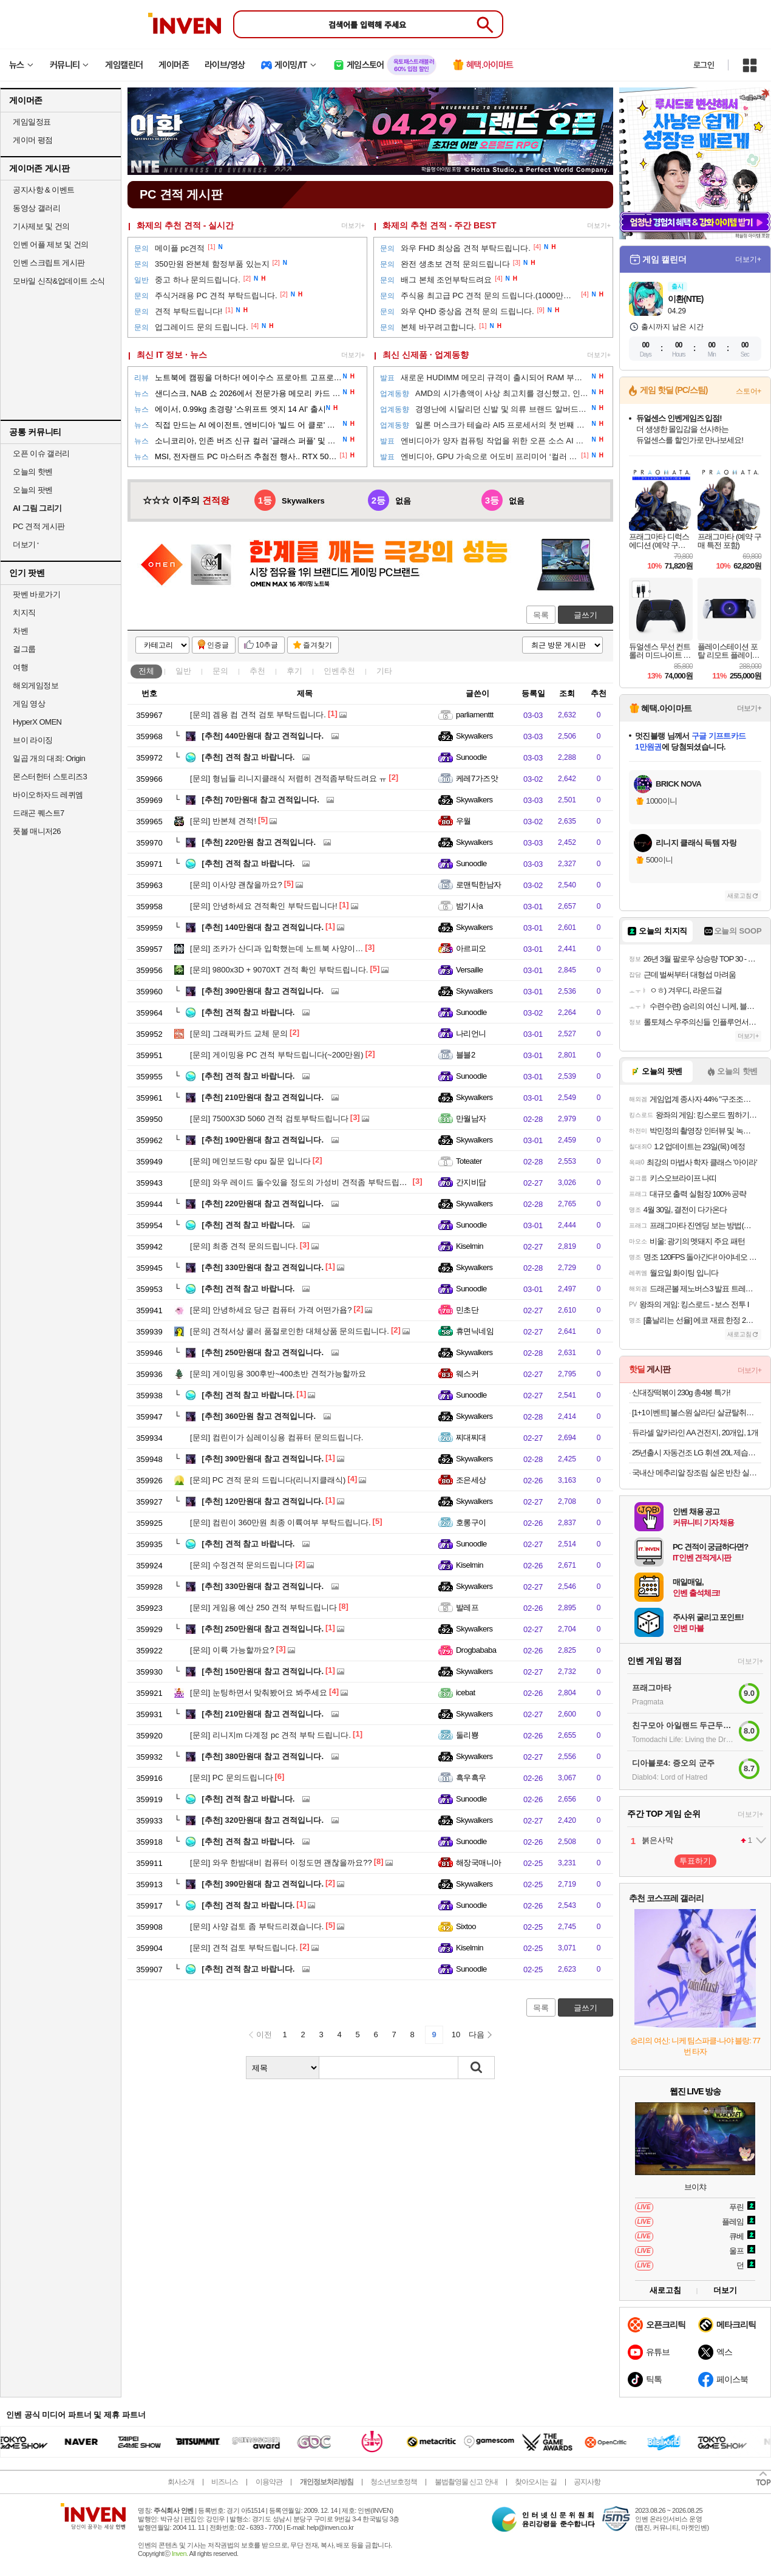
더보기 (725, 2290)
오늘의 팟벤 (33, 490)
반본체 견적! (223, 820)
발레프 (467, 1607)
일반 (183, 670)
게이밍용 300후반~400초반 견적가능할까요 (278, 1373)
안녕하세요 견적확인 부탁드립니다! (264, 905)
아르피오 (471, 948)
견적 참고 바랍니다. (248, 757)
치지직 (24, 613)
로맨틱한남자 (478, 884)
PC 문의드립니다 (231, 1777)
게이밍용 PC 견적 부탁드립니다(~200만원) (277, 1054)
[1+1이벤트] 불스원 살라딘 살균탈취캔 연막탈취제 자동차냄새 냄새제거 (696, 1412)
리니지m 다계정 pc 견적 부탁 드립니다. (270, 1735)
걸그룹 (24, 649)
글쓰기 (585, 615)
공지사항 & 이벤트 (44, 190)
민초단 (467, 1309)
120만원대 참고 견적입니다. (263, 1501)
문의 (220, 670)
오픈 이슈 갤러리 (41, 453)
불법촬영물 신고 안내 (466, 2482)
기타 (384, 670)
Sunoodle (471, 757)
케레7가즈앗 (477, 778)
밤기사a (469, 905)
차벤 (20, 631)
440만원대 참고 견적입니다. (263, 735)
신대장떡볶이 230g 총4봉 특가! (681, 1392)
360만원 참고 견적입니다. (259, 1416)
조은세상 (471, 1479)
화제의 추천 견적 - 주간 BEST (439, 225)
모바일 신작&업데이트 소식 (59, 281)
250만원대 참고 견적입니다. (263, 1352)
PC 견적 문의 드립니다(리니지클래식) (267, 1479)
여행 (20, 667)
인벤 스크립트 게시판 (49, 263)
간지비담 (471, 1182)
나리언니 (471, 1033)
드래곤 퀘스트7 (38, 813)
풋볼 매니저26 (37, 831)
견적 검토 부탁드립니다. (244, 1947)
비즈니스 (224, 2482)
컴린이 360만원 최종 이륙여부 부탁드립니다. (280, 1522)
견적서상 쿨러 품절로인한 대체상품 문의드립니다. (289, 1331)
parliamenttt (475, 714)
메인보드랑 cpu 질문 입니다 (250, 1161)
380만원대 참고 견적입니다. (263, 1756)
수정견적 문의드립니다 (241, 1565)
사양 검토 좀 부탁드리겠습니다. (257, 1926)
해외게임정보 (35, 685)
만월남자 (471, 1118)
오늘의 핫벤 (33, 472)
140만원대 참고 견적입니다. (263, 927)
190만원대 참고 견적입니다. (263, 1139)
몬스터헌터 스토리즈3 (50, 777)
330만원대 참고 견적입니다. (263, 1267)
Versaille (469, 969)
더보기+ (353, 225)
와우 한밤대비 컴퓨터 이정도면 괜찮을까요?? (281, 1862)
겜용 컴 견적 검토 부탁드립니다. (258, 714)
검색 (476, 2067)
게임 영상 (29, 704)
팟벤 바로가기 (36, 594)
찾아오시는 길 (535, 2482)
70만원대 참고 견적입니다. (260, 799)
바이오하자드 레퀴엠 (48, 795)
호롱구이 (471, 1522)
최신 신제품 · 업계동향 (425, 355)
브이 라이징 (33, 740)
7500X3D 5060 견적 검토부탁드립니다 (269, 1118)
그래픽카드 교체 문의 (239, 1033)
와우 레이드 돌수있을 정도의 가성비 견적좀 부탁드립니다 (302, 1182)
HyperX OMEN (37, 722)
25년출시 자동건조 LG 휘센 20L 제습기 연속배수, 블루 (696, 1452)
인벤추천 (339, 670)
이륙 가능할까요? (232, 1650)
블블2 (465, 1054)
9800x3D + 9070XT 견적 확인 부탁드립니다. (279, 969)
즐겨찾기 (317, 645)
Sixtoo (466, 1926)
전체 (146, 670)
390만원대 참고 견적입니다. (263, 991)
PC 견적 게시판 (39, 526)
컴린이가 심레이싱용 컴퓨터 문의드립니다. (276, 1437)
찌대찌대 (471, 1437)
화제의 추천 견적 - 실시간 (185, 225)
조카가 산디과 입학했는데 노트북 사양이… (276, 948)
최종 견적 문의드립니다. (244, 1246)
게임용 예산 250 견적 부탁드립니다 (263, 1607)
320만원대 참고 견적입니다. (263, 1820)
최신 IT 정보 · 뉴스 (172, 355)
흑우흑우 (471, 1777)
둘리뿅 (467, 1735)
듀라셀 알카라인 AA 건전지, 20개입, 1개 (695, 1432)
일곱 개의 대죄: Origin (49, 758)
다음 (476, 2034)
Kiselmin (469, 1246)
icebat (465, 1692)
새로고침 (739, 895)
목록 (541, 615)
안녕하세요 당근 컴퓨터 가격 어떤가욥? (271, 1309)
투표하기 (695, 1860)
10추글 (267, 645)
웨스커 (467, 1373)
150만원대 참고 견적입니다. (263, 1671)
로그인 (703, 65)
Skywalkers (474, 735)
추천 (257, 670)
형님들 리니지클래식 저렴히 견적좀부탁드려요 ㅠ (288, 778)
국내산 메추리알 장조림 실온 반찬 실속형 (696, 1472)
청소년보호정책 (393, 2482)
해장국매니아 (478, 1862)
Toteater (469, 1161)
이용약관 (269, 2482)
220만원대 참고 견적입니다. (263, 1203)
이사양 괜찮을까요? (236, 884)
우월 (463, 820)
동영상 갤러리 (36, 208)
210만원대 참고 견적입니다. (263, 1097)
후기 (294, 670)
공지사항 (587, 2482)
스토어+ (748, 391)
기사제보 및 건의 (41, 226)
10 (456, 2034)
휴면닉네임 (475, 1331)
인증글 (218, 645)
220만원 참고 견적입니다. (259, 842)
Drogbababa (476, 1650)
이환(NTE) (685, 299)
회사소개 (181, 2482)
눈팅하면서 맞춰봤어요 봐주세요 (258, 1692)
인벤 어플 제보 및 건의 (51, 244)
